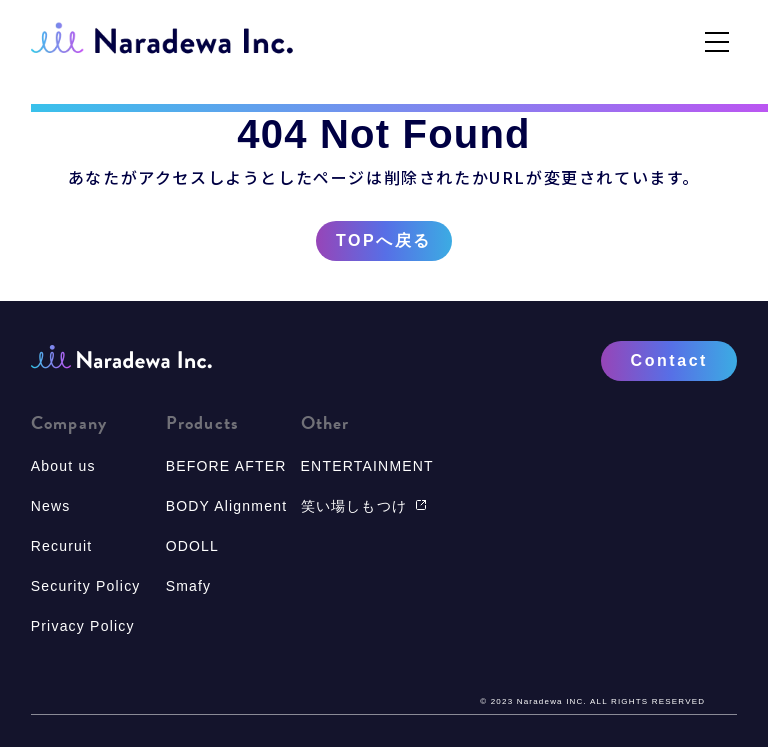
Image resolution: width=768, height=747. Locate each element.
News (51, 506)
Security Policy (86, 586)
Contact (669, 360)
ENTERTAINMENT (367, 466)
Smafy (189, 586)
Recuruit (62, 546)
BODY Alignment (227, 506)
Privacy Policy (83, 626)
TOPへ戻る (384, 241)
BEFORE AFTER (226, 466)
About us (63, 466)
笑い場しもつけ (364, 506)
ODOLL (192, 546)
